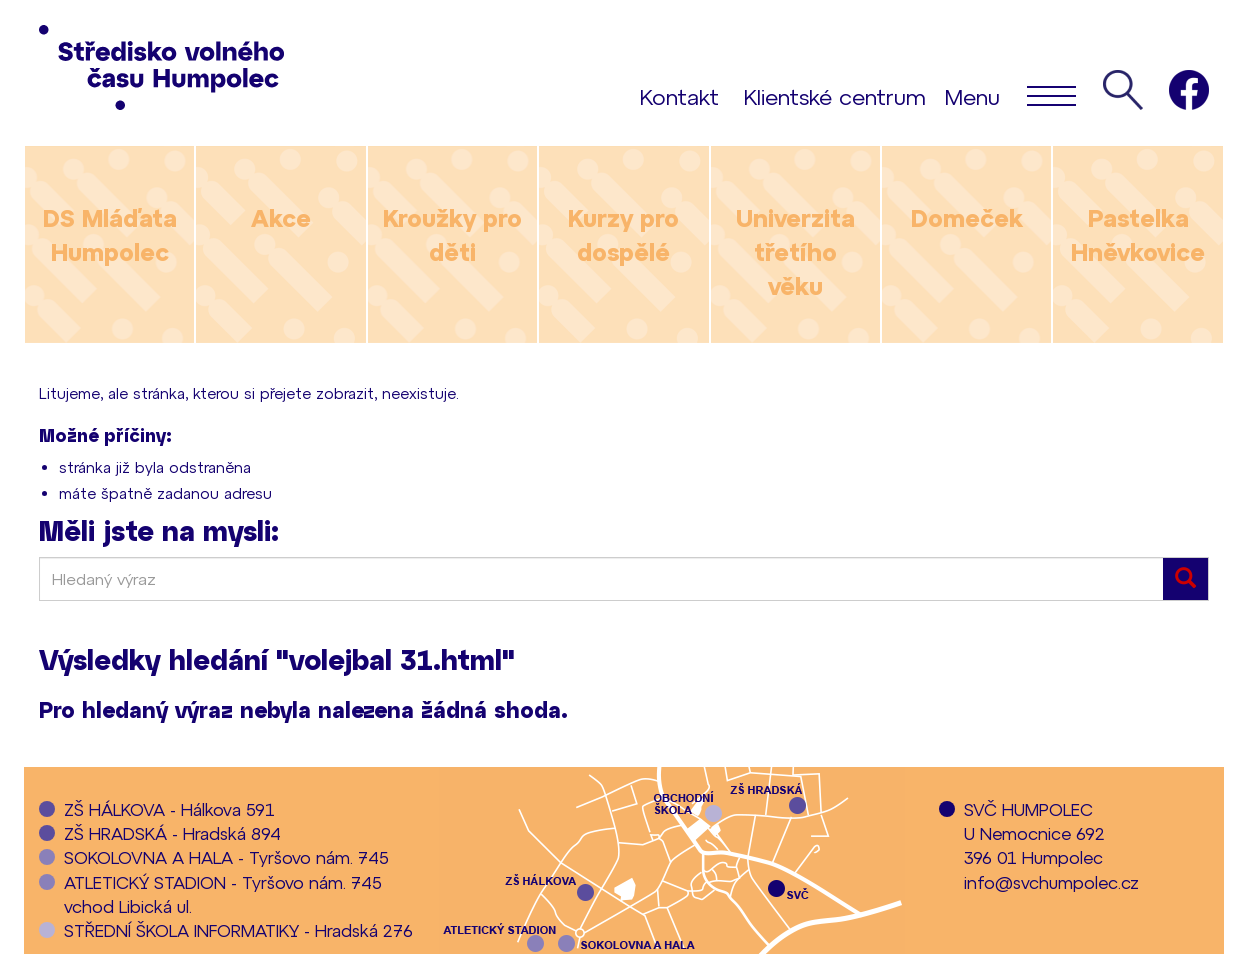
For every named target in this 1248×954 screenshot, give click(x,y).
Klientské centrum (835, 96)
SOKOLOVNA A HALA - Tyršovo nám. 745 (226, 857)
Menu (1010, 95)
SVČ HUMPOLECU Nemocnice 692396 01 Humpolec (1034, 833)
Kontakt (679, 96)
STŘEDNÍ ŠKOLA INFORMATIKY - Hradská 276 (238, 930)
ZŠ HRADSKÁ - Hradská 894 (172, 833)
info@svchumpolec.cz (1051, 882)
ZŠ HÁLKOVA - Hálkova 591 (169, 809)
